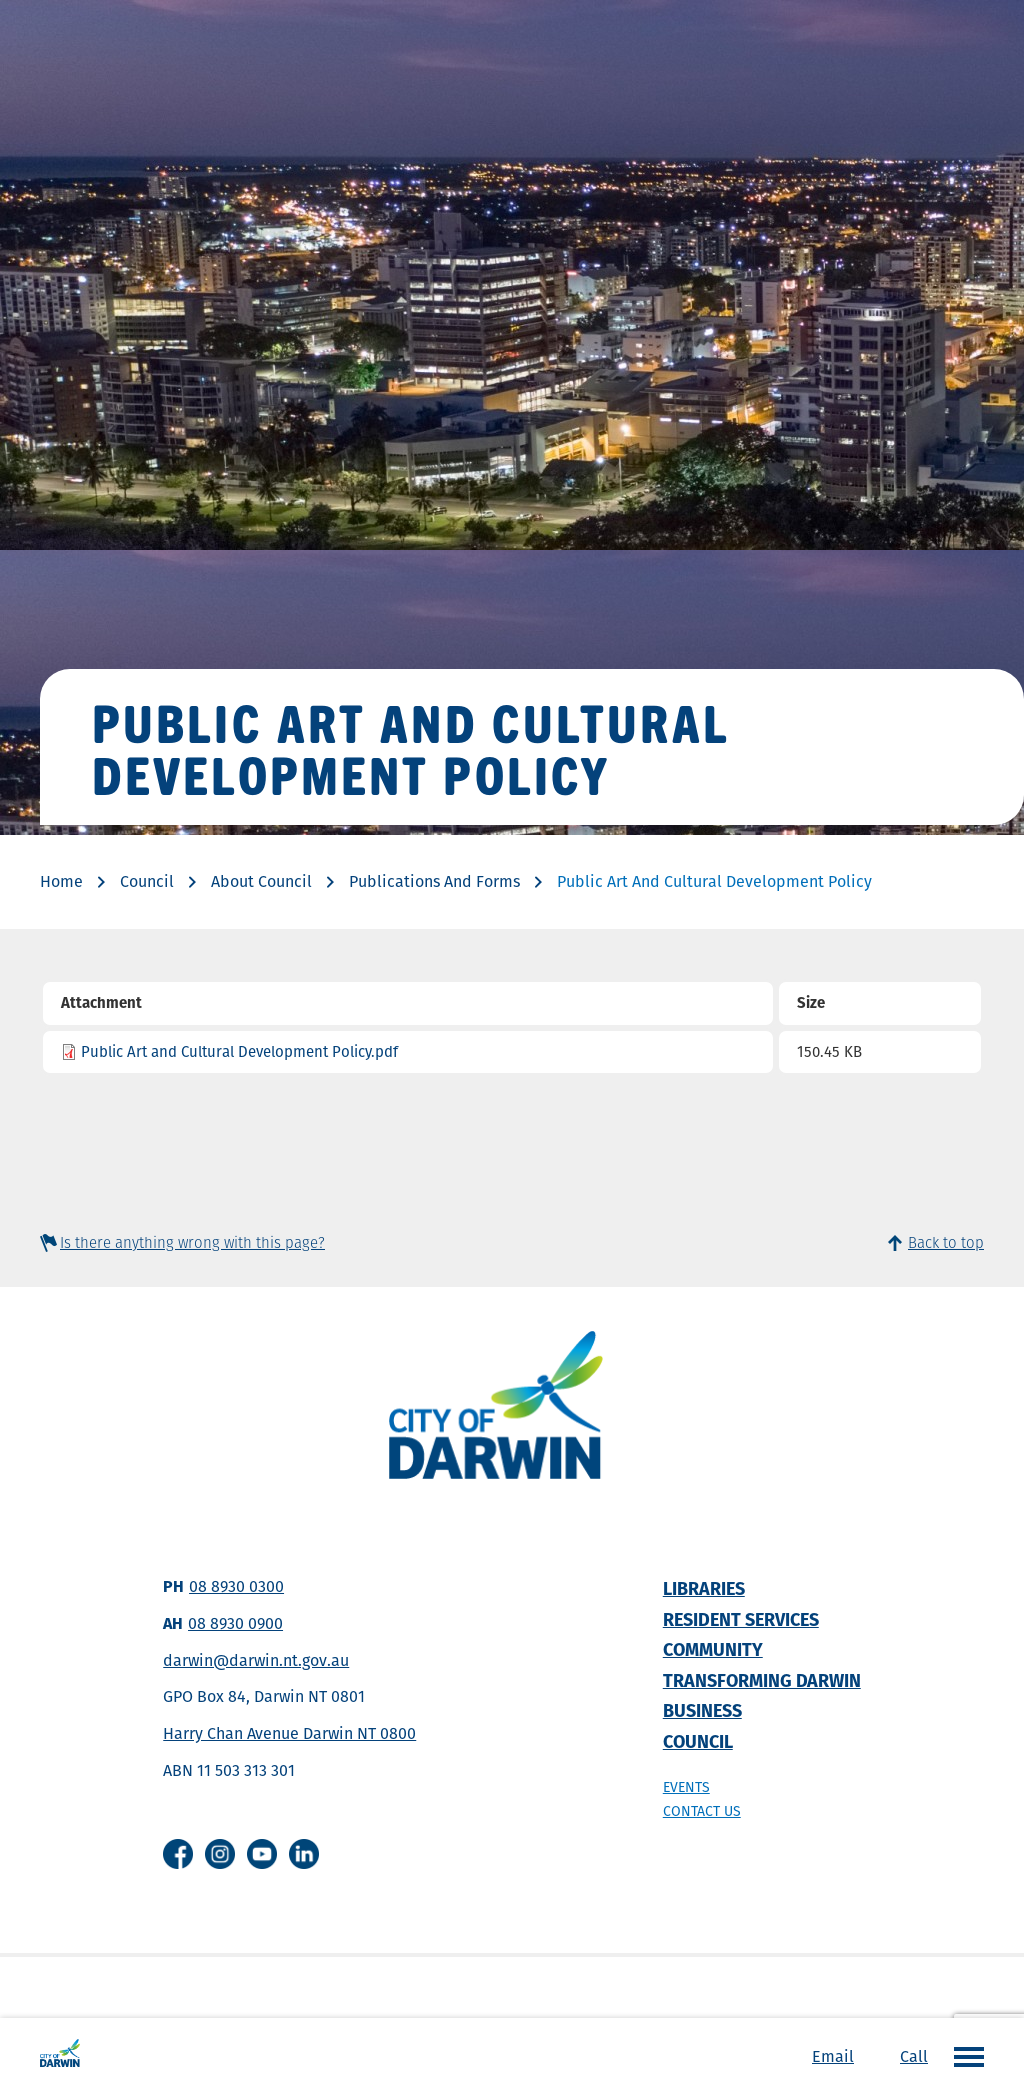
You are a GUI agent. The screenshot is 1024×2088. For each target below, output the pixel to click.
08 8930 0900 (235, 1623)
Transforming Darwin (762, 1680)
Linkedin (304, 1854)
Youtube (262, 1854)
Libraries (704, 1588)
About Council (261, 881)
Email (833, 2056)
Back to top (946, 1242)
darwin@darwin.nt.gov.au (256, 1660)
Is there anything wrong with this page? (192, 1242)
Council (147, 881)
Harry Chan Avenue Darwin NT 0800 (289, 1733)
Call (914, 2056)
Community (713, 1649)
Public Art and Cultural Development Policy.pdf (239, 1051)
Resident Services (741, 1619)
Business (702, 1710)
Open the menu (964, 2056)
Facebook (178, 1854)
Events (686, 1787)
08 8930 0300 (236, 1586)
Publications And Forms (434, 881)
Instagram (220, 1854)
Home (61, 881)
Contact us (702, 1811)
